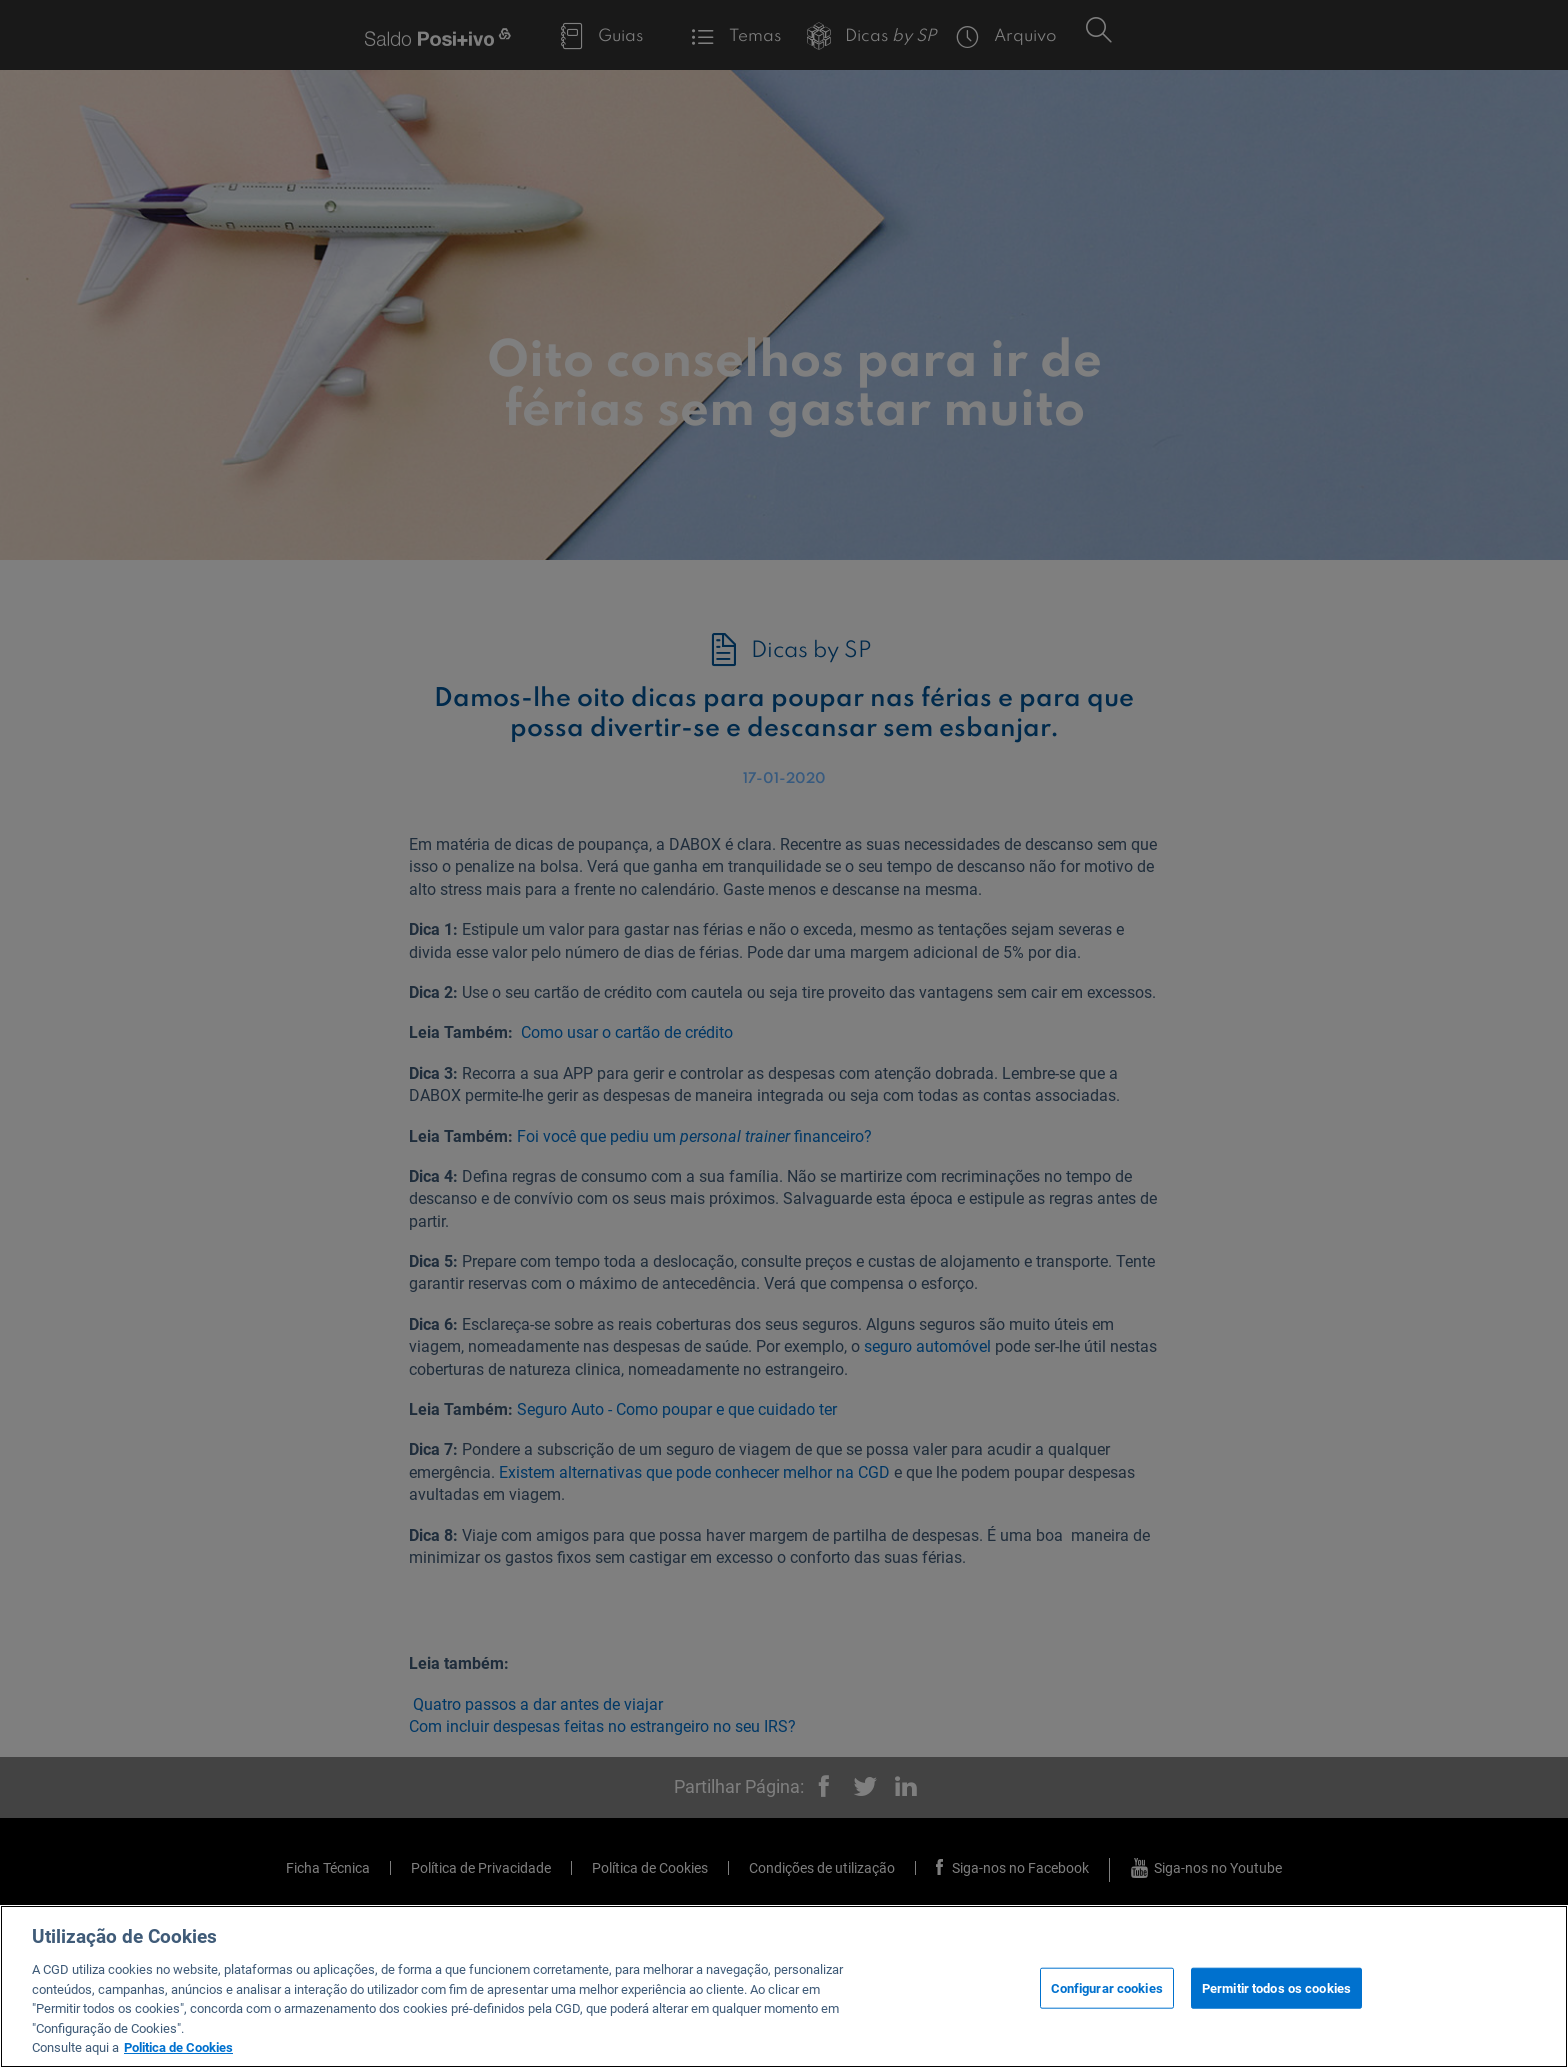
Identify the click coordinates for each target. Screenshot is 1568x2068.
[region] (784, 1986)
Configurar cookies (1107, 1987)
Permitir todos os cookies (1276, 1987)
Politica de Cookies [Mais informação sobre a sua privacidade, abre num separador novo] (178, 2047)
